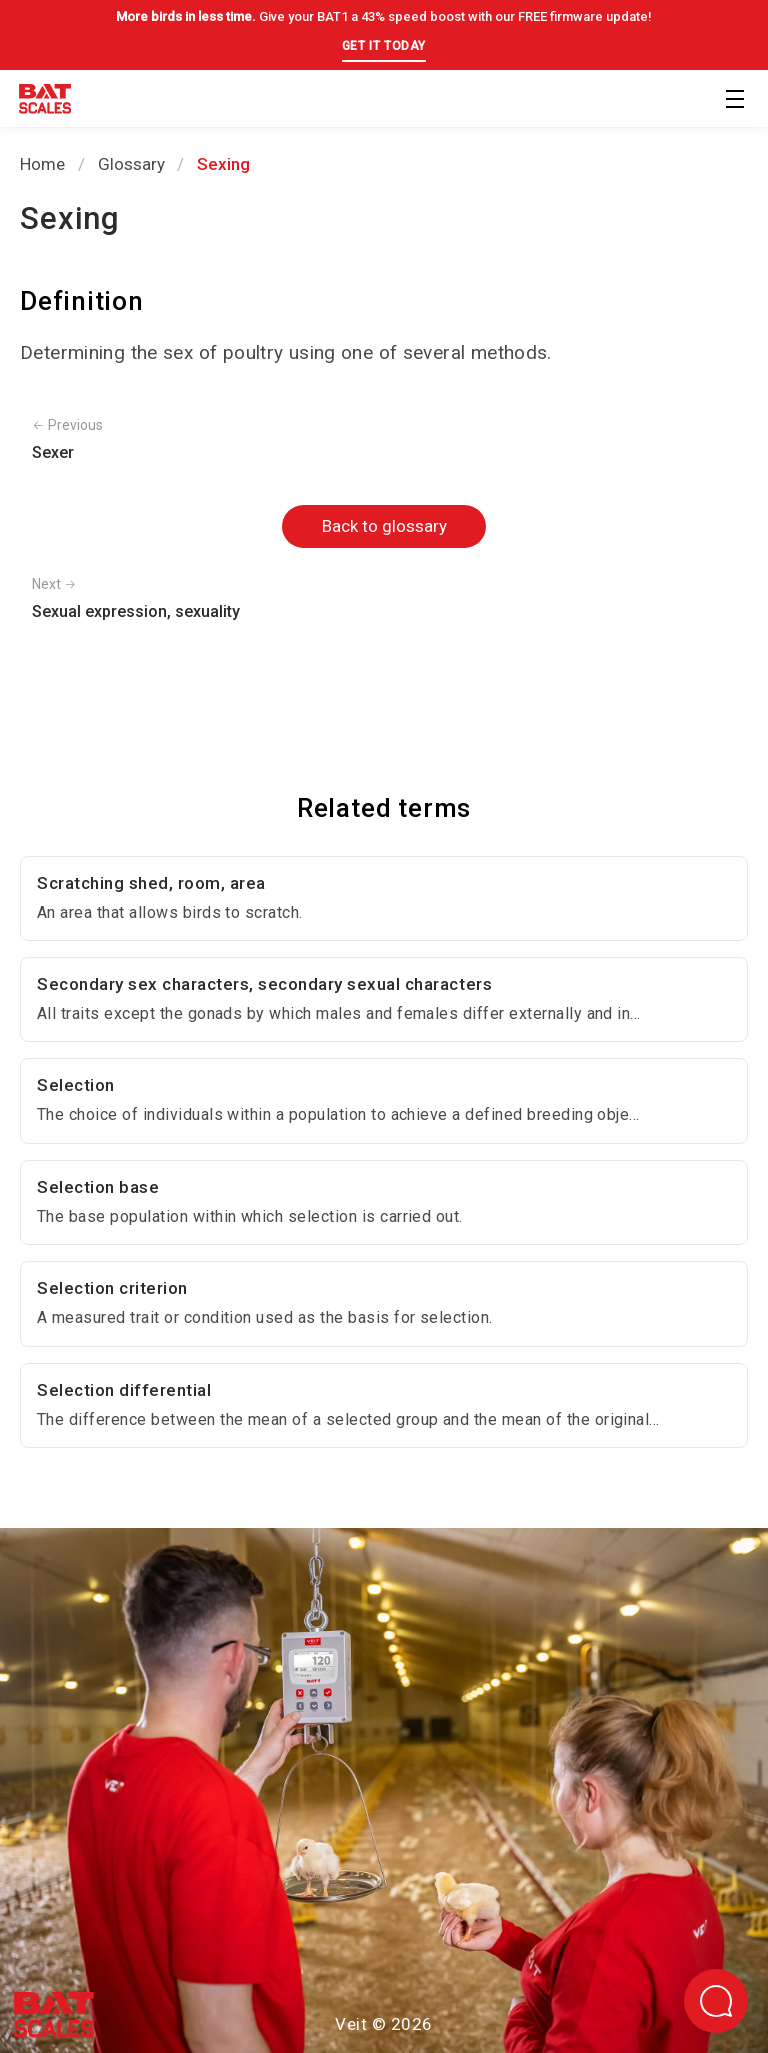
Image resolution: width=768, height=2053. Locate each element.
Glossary (131, 164)
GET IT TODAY (384, 46)
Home (42, 164)
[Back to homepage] (45, 102)
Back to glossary (384, 526)
